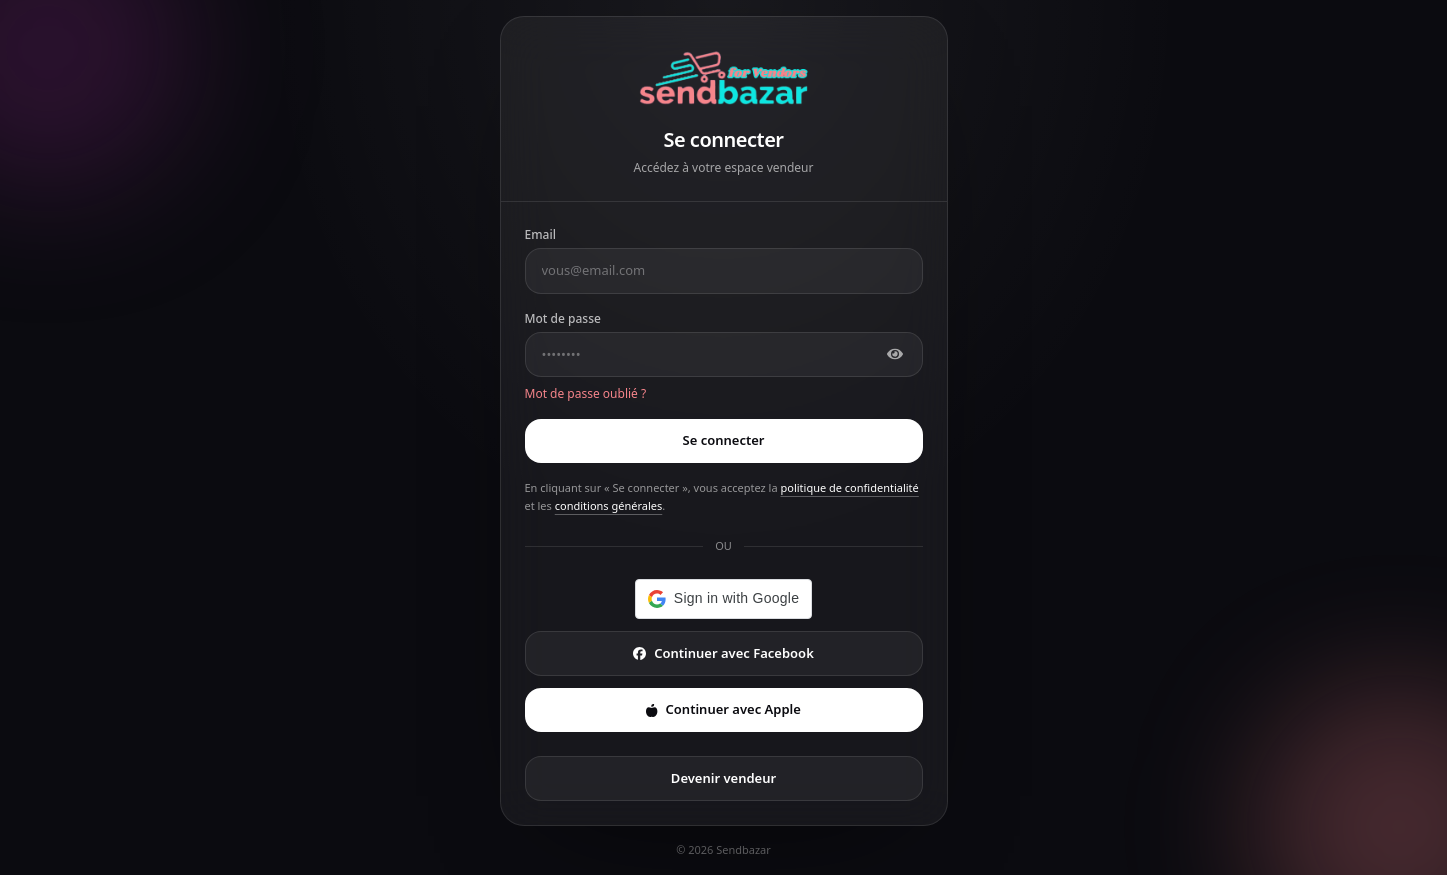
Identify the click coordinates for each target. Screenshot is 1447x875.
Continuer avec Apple (723, 709)
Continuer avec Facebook (723, 653)
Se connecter (724, 440)
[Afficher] (895, 354)
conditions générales (609, 505)
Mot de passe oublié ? (586, 393)
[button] (723, 599)
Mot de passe (563, 318)
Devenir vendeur (723, 778)
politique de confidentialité (849, 487)
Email (540, 234)
